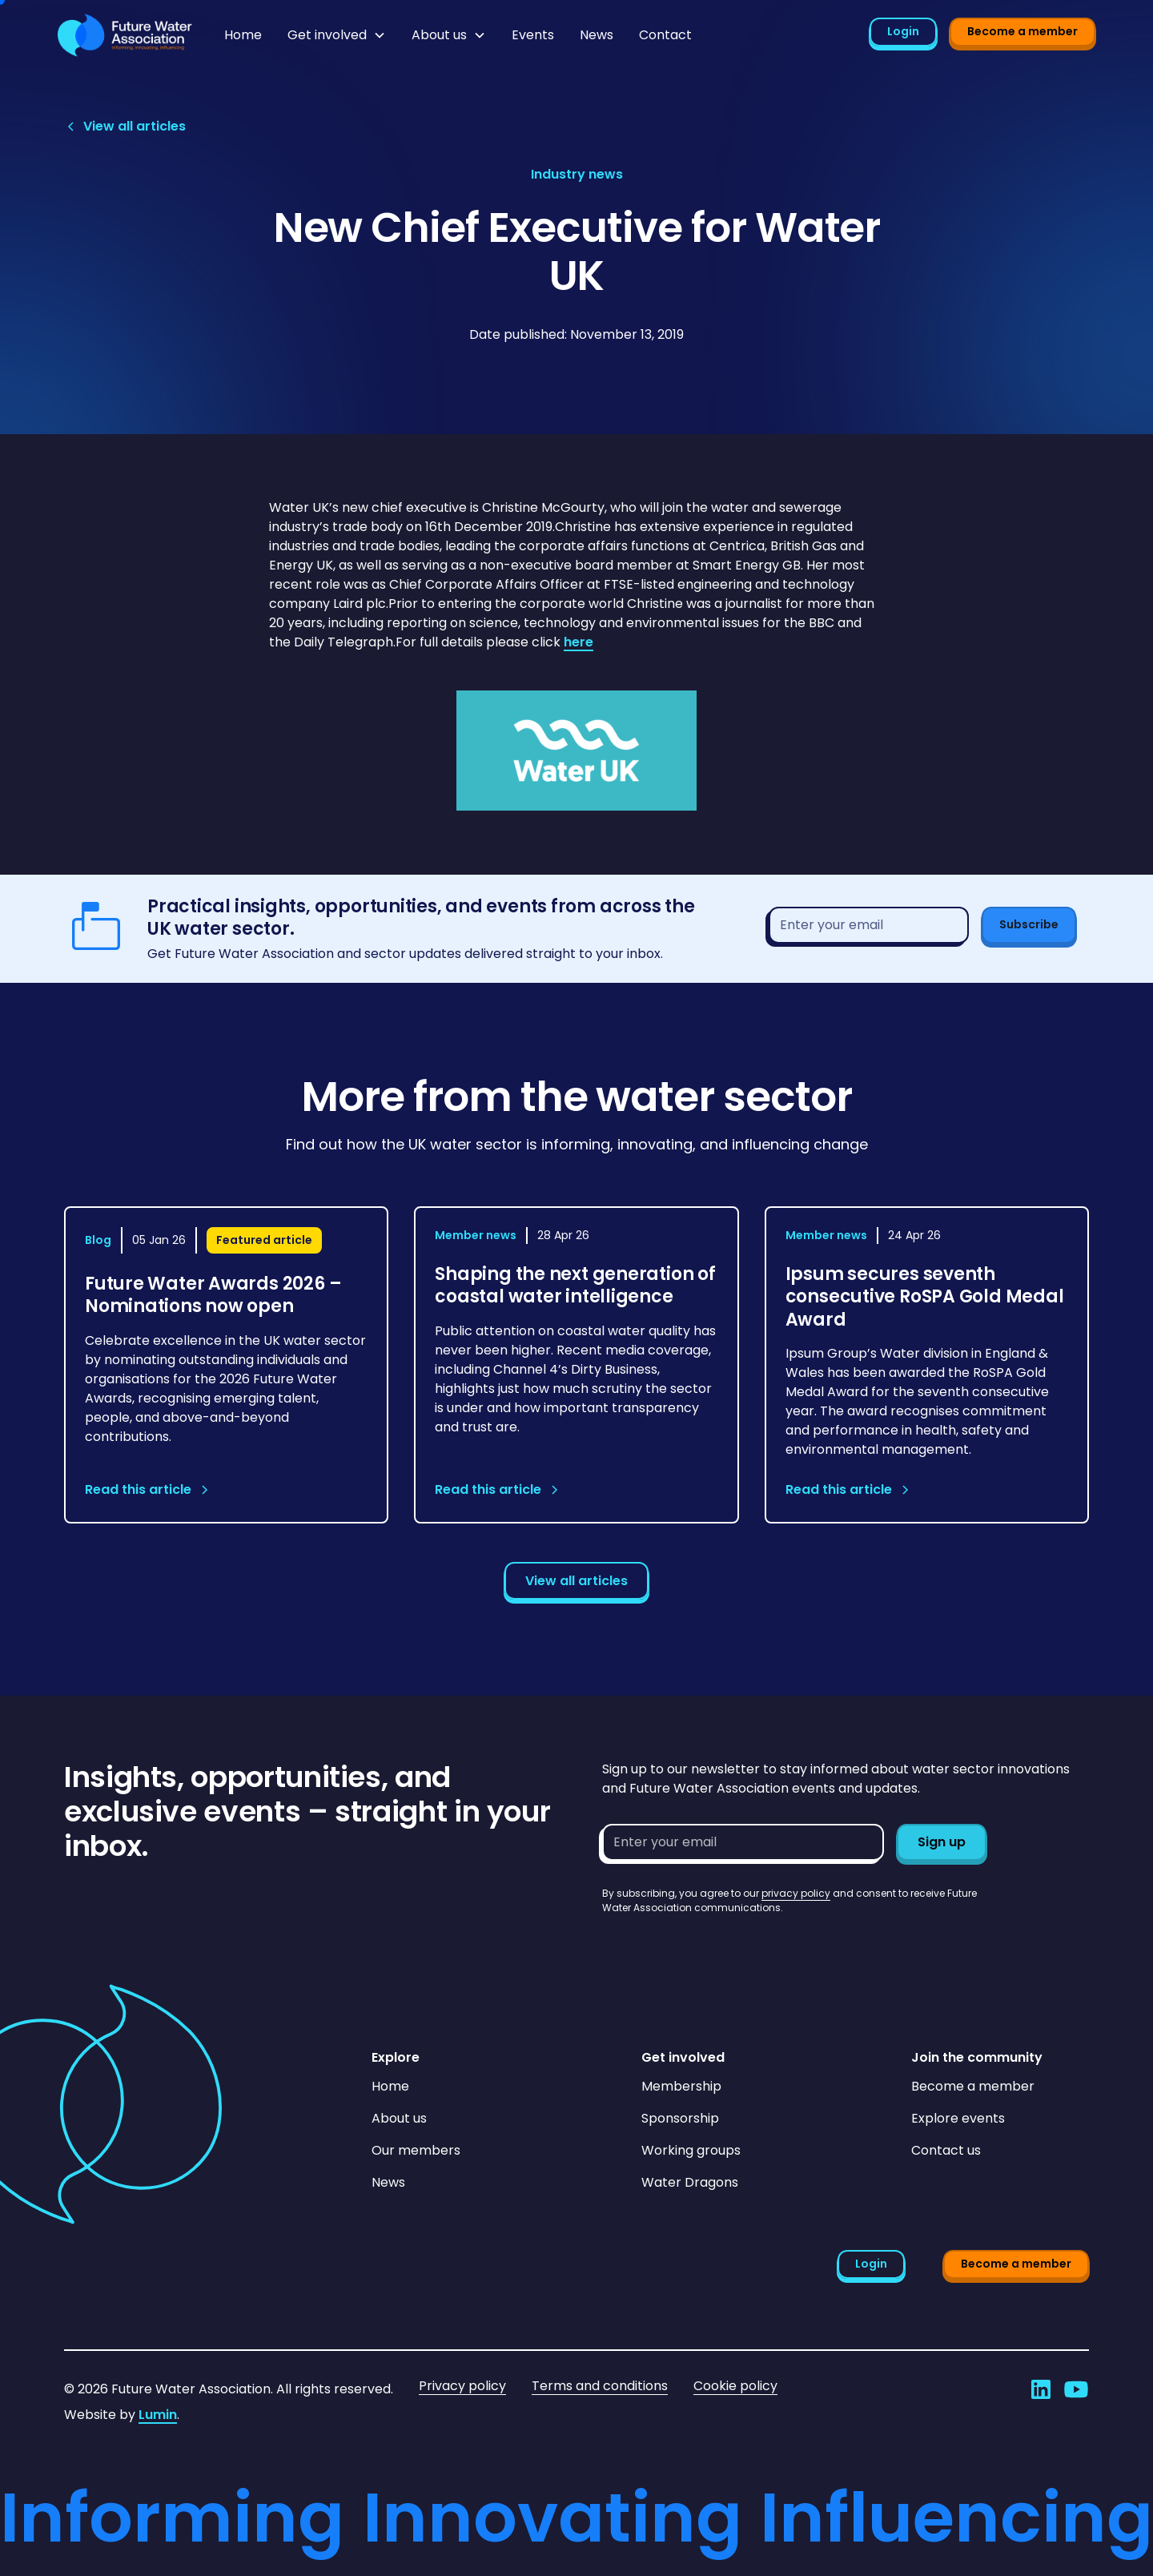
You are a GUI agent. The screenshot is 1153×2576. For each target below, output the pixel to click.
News (596, 35)
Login (903, 31)
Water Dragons (689, 2182)
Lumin (158, 2414)
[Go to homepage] (125, 35)
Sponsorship (680, 2118)
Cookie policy (735, 2386)
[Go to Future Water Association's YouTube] (1076, 2389)
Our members (416, 2150)
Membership (681, 2086)
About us (399, 2118)
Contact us (946, 2150)
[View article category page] (577, 174)
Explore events (958, 2118)
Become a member (1022, 31)
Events (533, 35)
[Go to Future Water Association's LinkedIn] (1041, 2389)
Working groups (691, 2150)
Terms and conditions (600, 2386)
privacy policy (795, 1893)
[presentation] (724, 1946)
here (578, 642)
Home (243, 35)
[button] (337, 35)
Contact (665, 35)
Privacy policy (462, 2386)
